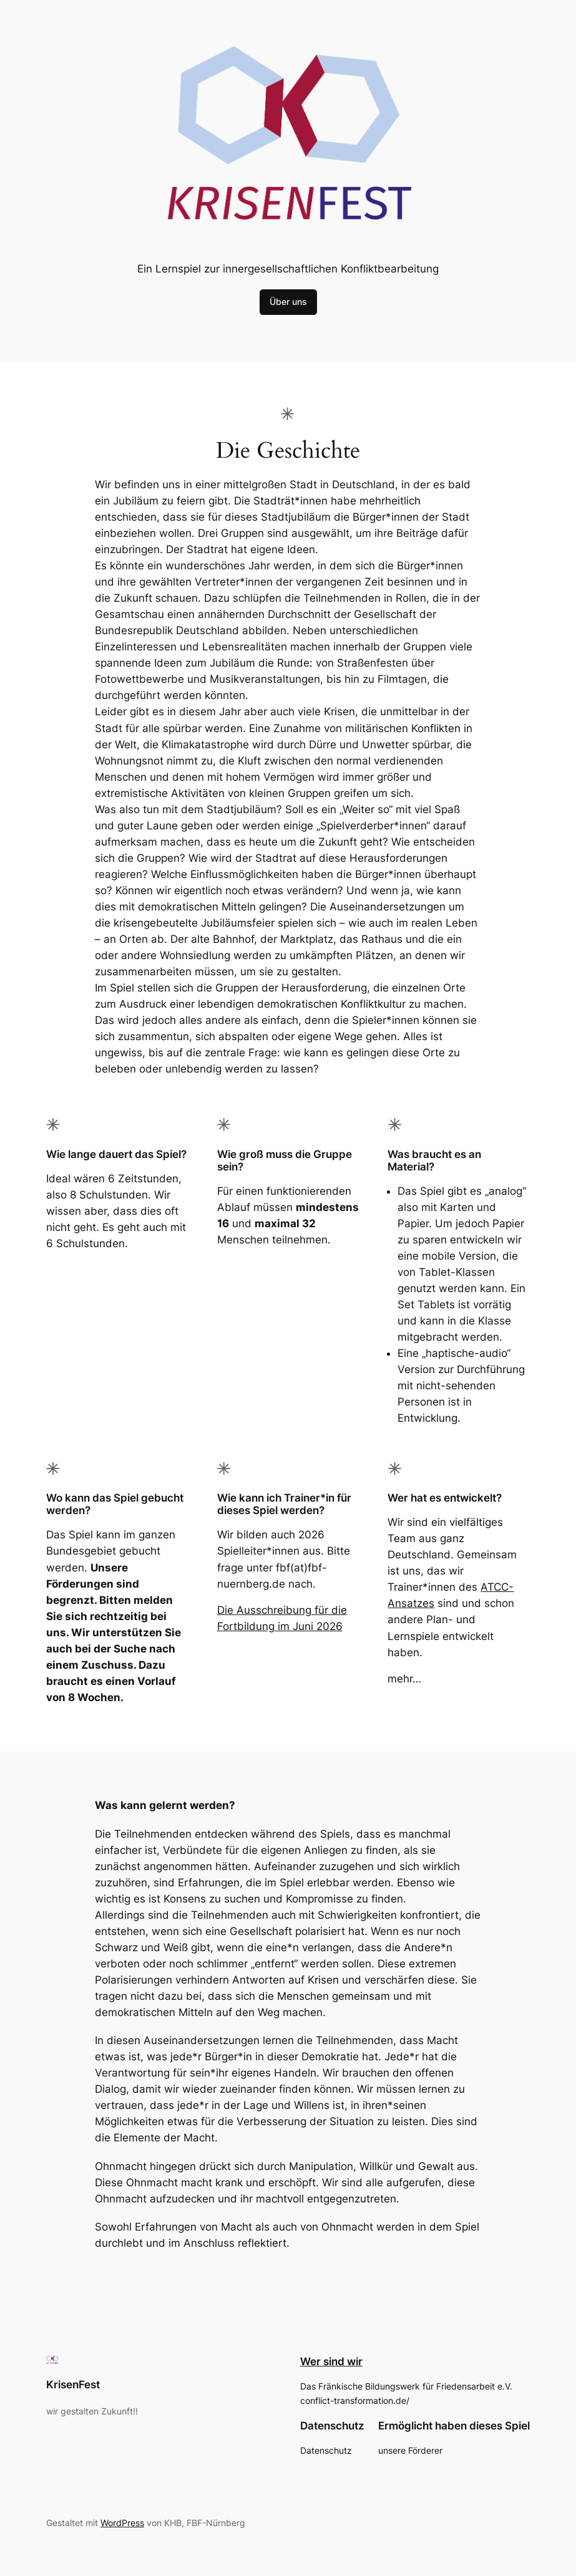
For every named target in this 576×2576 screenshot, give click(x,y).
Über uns (288, 301)
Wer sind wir (331, 2361)
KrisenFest (73, 2384)
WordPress (122, 2522)
